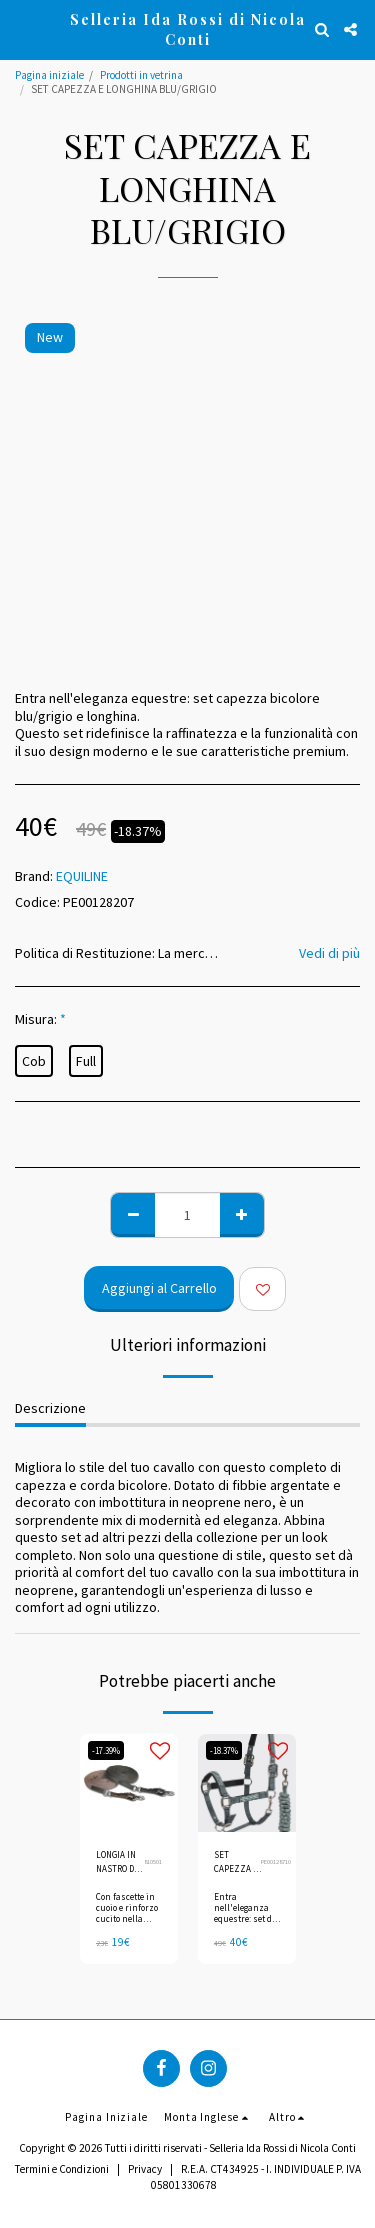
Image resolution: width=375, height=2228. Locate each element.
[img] (129, 1783)
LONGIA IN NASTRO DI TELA (116, 1862)
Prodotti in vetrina (141, 75)
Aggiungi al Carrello (159, 1288)
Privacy (145, 2169)
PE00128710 (276, 1861)
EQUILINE (82, 876)
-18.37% (224, 1750)
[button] (22, 28)
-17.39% (106, 1750)
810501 (153, 1861)
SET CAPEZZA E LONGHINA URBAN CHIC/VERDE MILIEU (237, 1862)
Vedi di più (329, 953)
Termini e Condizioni (62, 2169)
